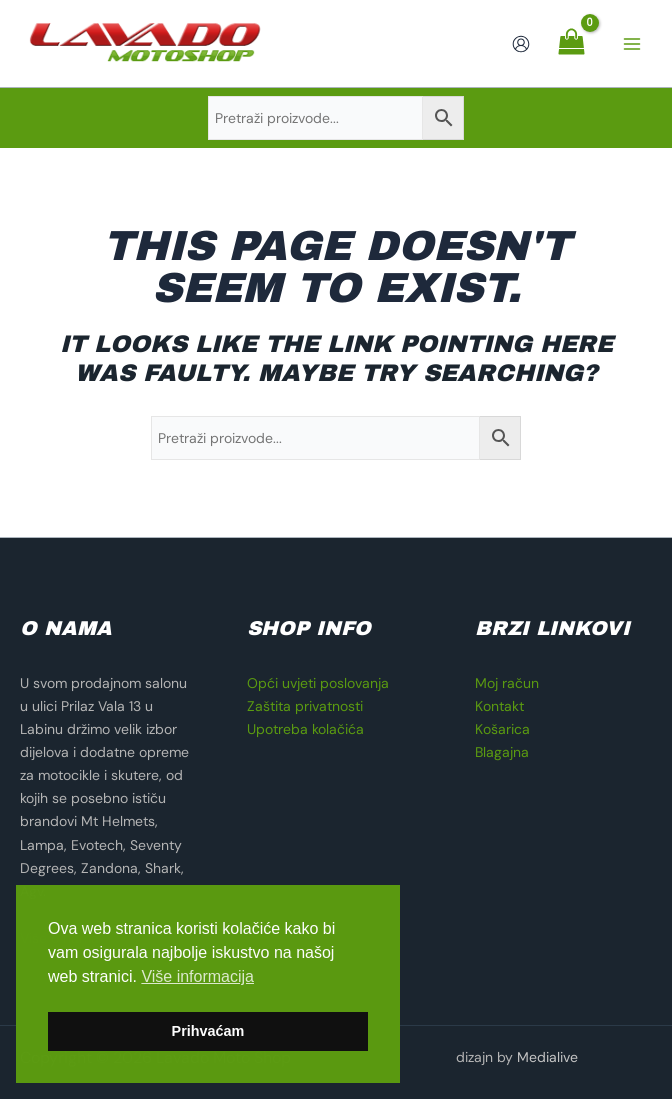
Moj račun (507, 683)
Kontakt (499, 706)
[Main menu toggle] (632, 44)
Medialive (547, 1057)
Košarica (502, 729)
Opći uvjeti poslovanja (318, 683)
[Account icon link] (521, 44)
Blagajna (502, 752)
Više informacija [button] (197, 976)
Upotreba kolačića (305, 729)
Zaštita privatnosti (305, 706)
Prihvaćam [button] (208, 1031)
